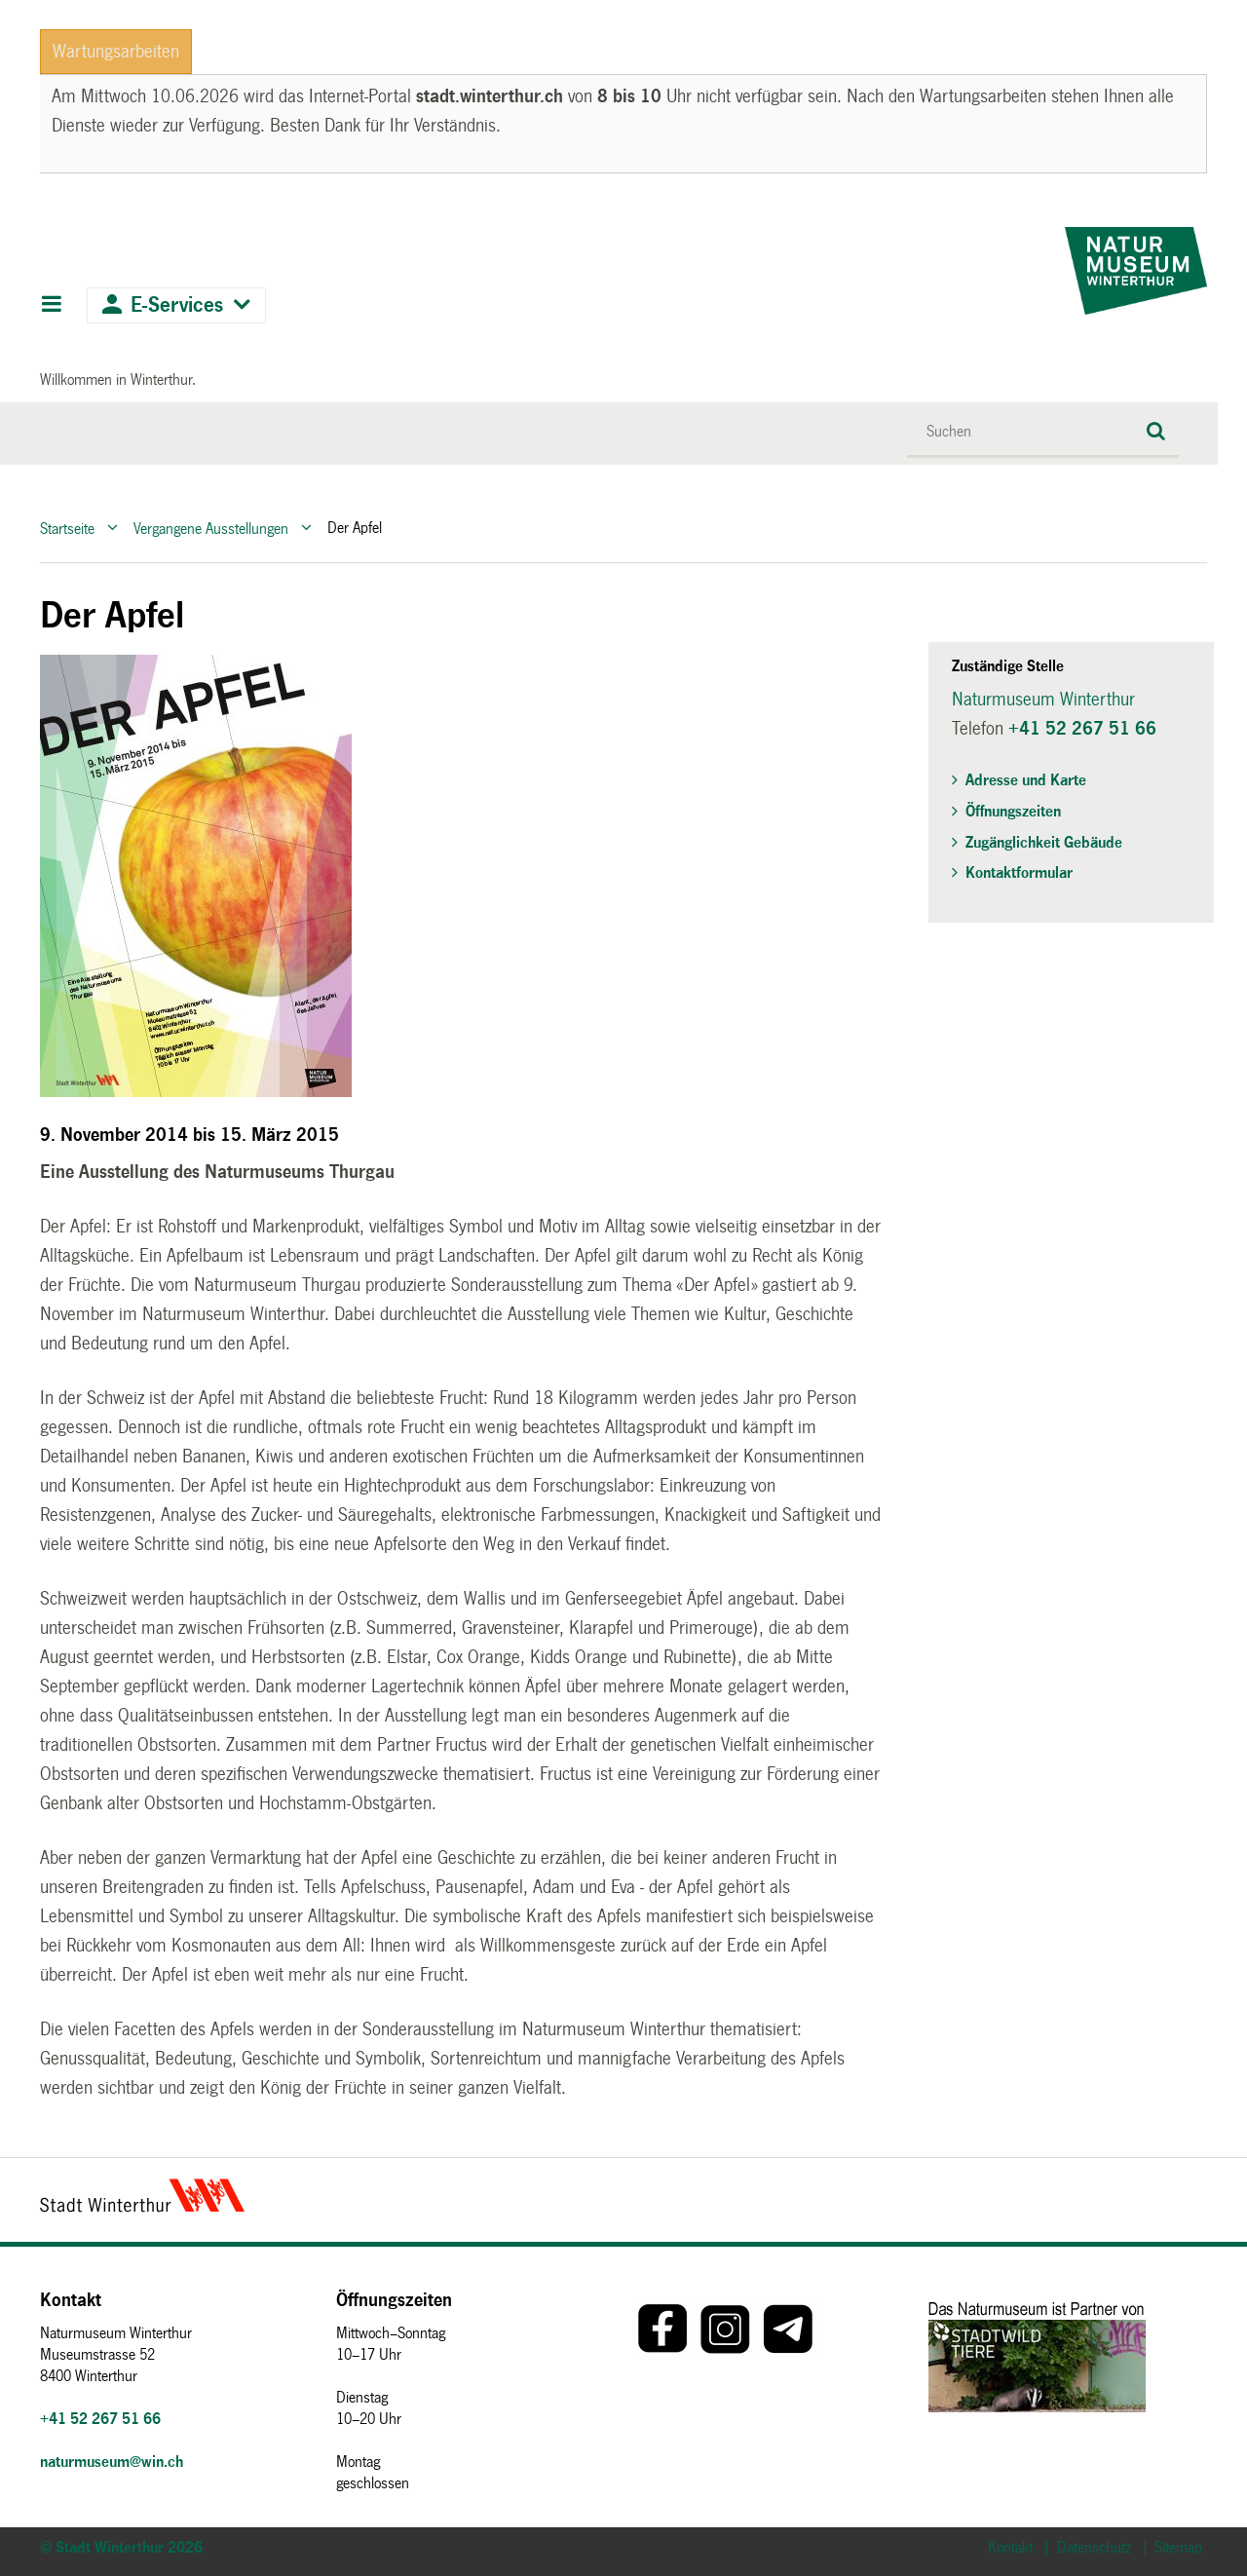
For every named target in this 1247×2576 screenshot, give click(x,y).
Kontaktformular (1019, 872)
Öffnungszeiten (1013, 811)
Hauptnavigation (51, 306)
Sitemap (1178, 2547)
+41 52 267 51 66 (1082, 729)
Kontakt (1010, 2547)
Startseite (67, 527)
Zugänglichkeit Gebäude (1043, 842)
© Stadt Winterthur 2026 (121, 2547)
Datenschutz (1094, 2547)
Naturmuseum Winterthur (1043, 699)
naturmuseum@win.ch (111, 2461)
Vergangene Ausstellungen (210, 527)
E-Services (177, 305)
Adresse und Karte (1025, 780)
